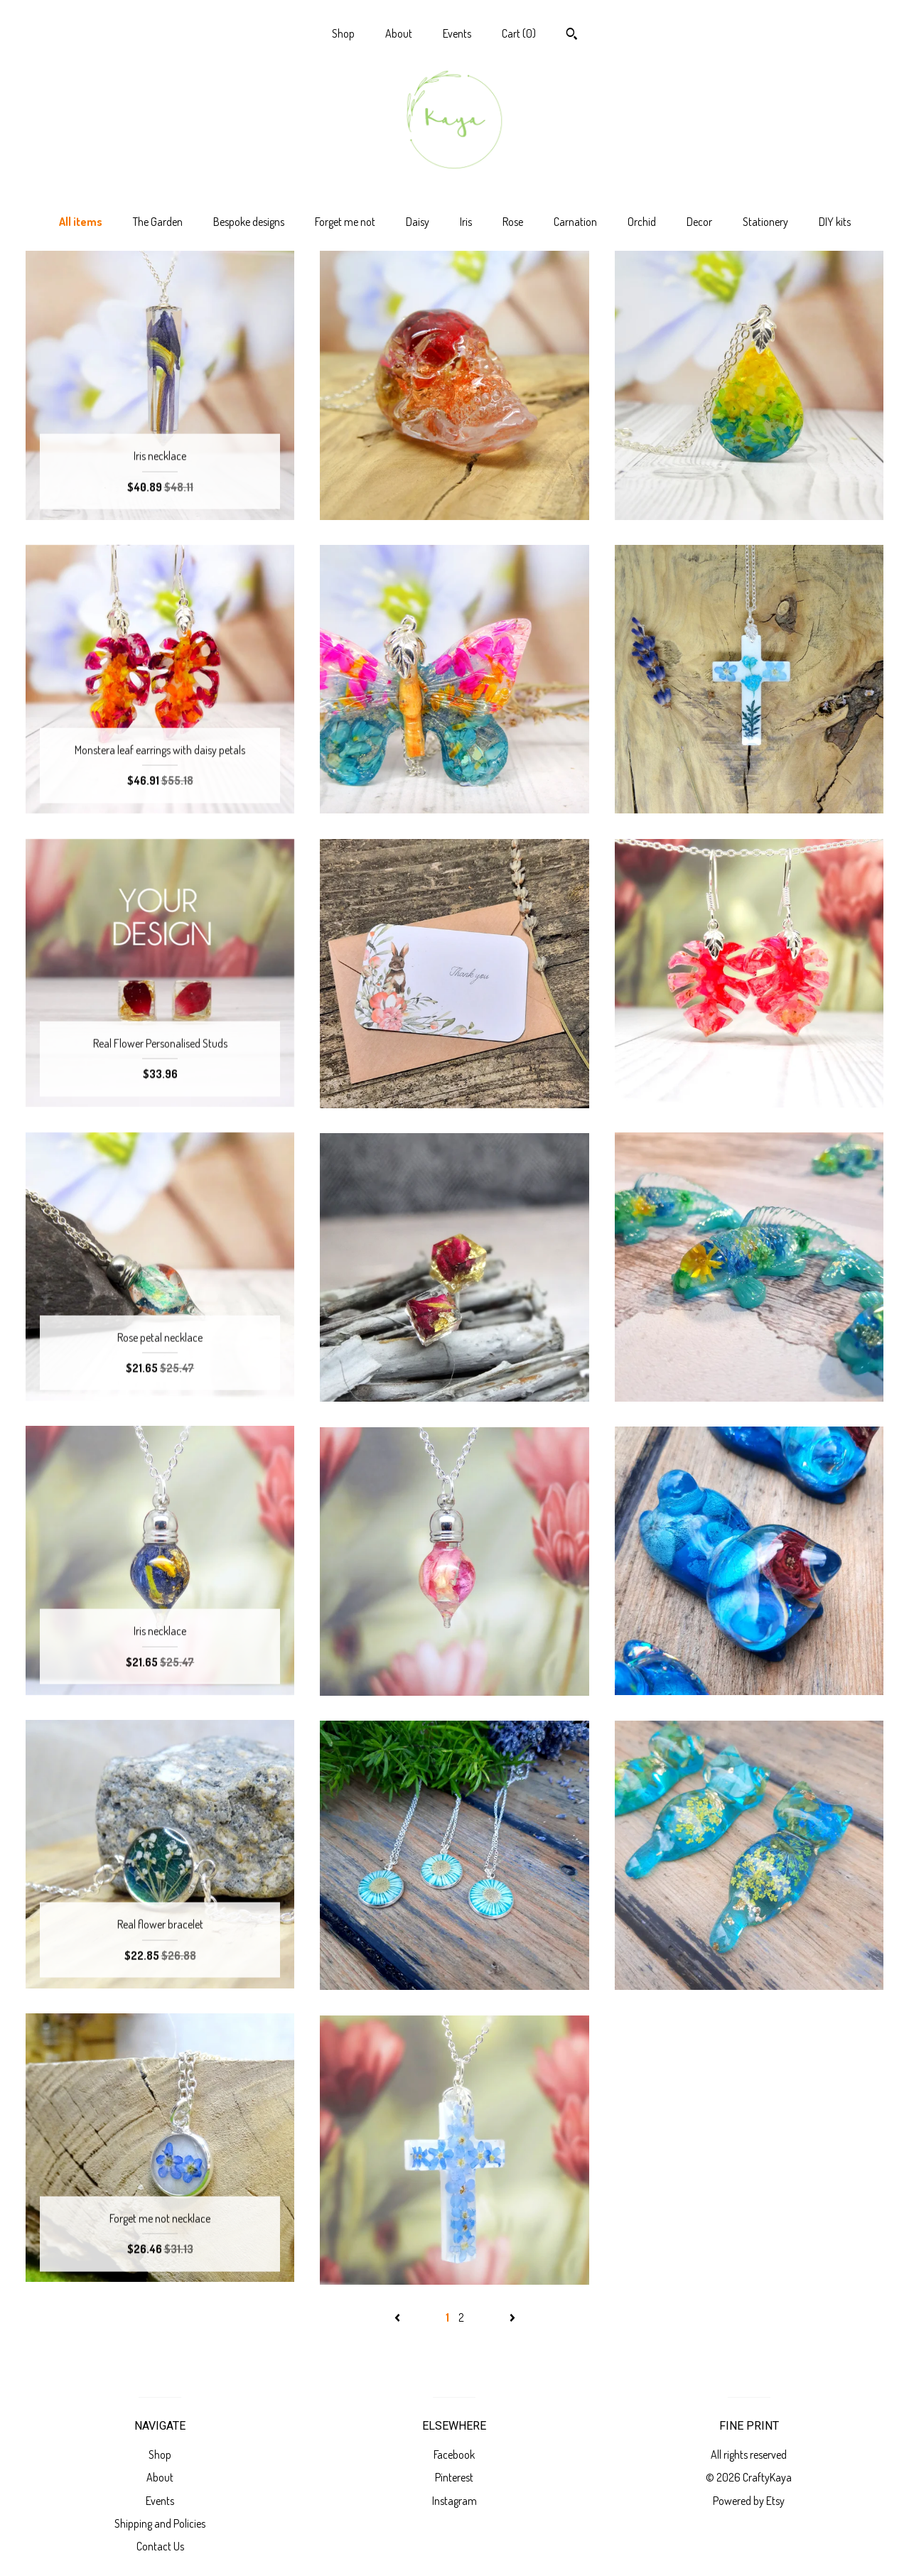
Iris (466, 222)
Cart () (519, 33)
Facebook (454, 2454)
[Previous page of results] (398, 2317)
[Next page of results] (512, 2317)
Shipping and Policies (159, 2523)
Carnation (575, 222)
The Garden (158, 222)
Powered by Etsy (749, 2501)
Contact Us (160, 2546)
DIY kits (835, 222)
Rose (512, 222)
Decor (699, 222)
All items (80, 222)
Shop (343, 33)
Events (457, 33)
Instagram (454, 2501)
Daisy (417, 222)
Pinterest (454, 2477)
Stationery (765, 222)
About (398, 33)
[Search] (571, 35)
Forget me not (345, 222)
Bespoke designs (248, 222)
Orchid (642, 222)
